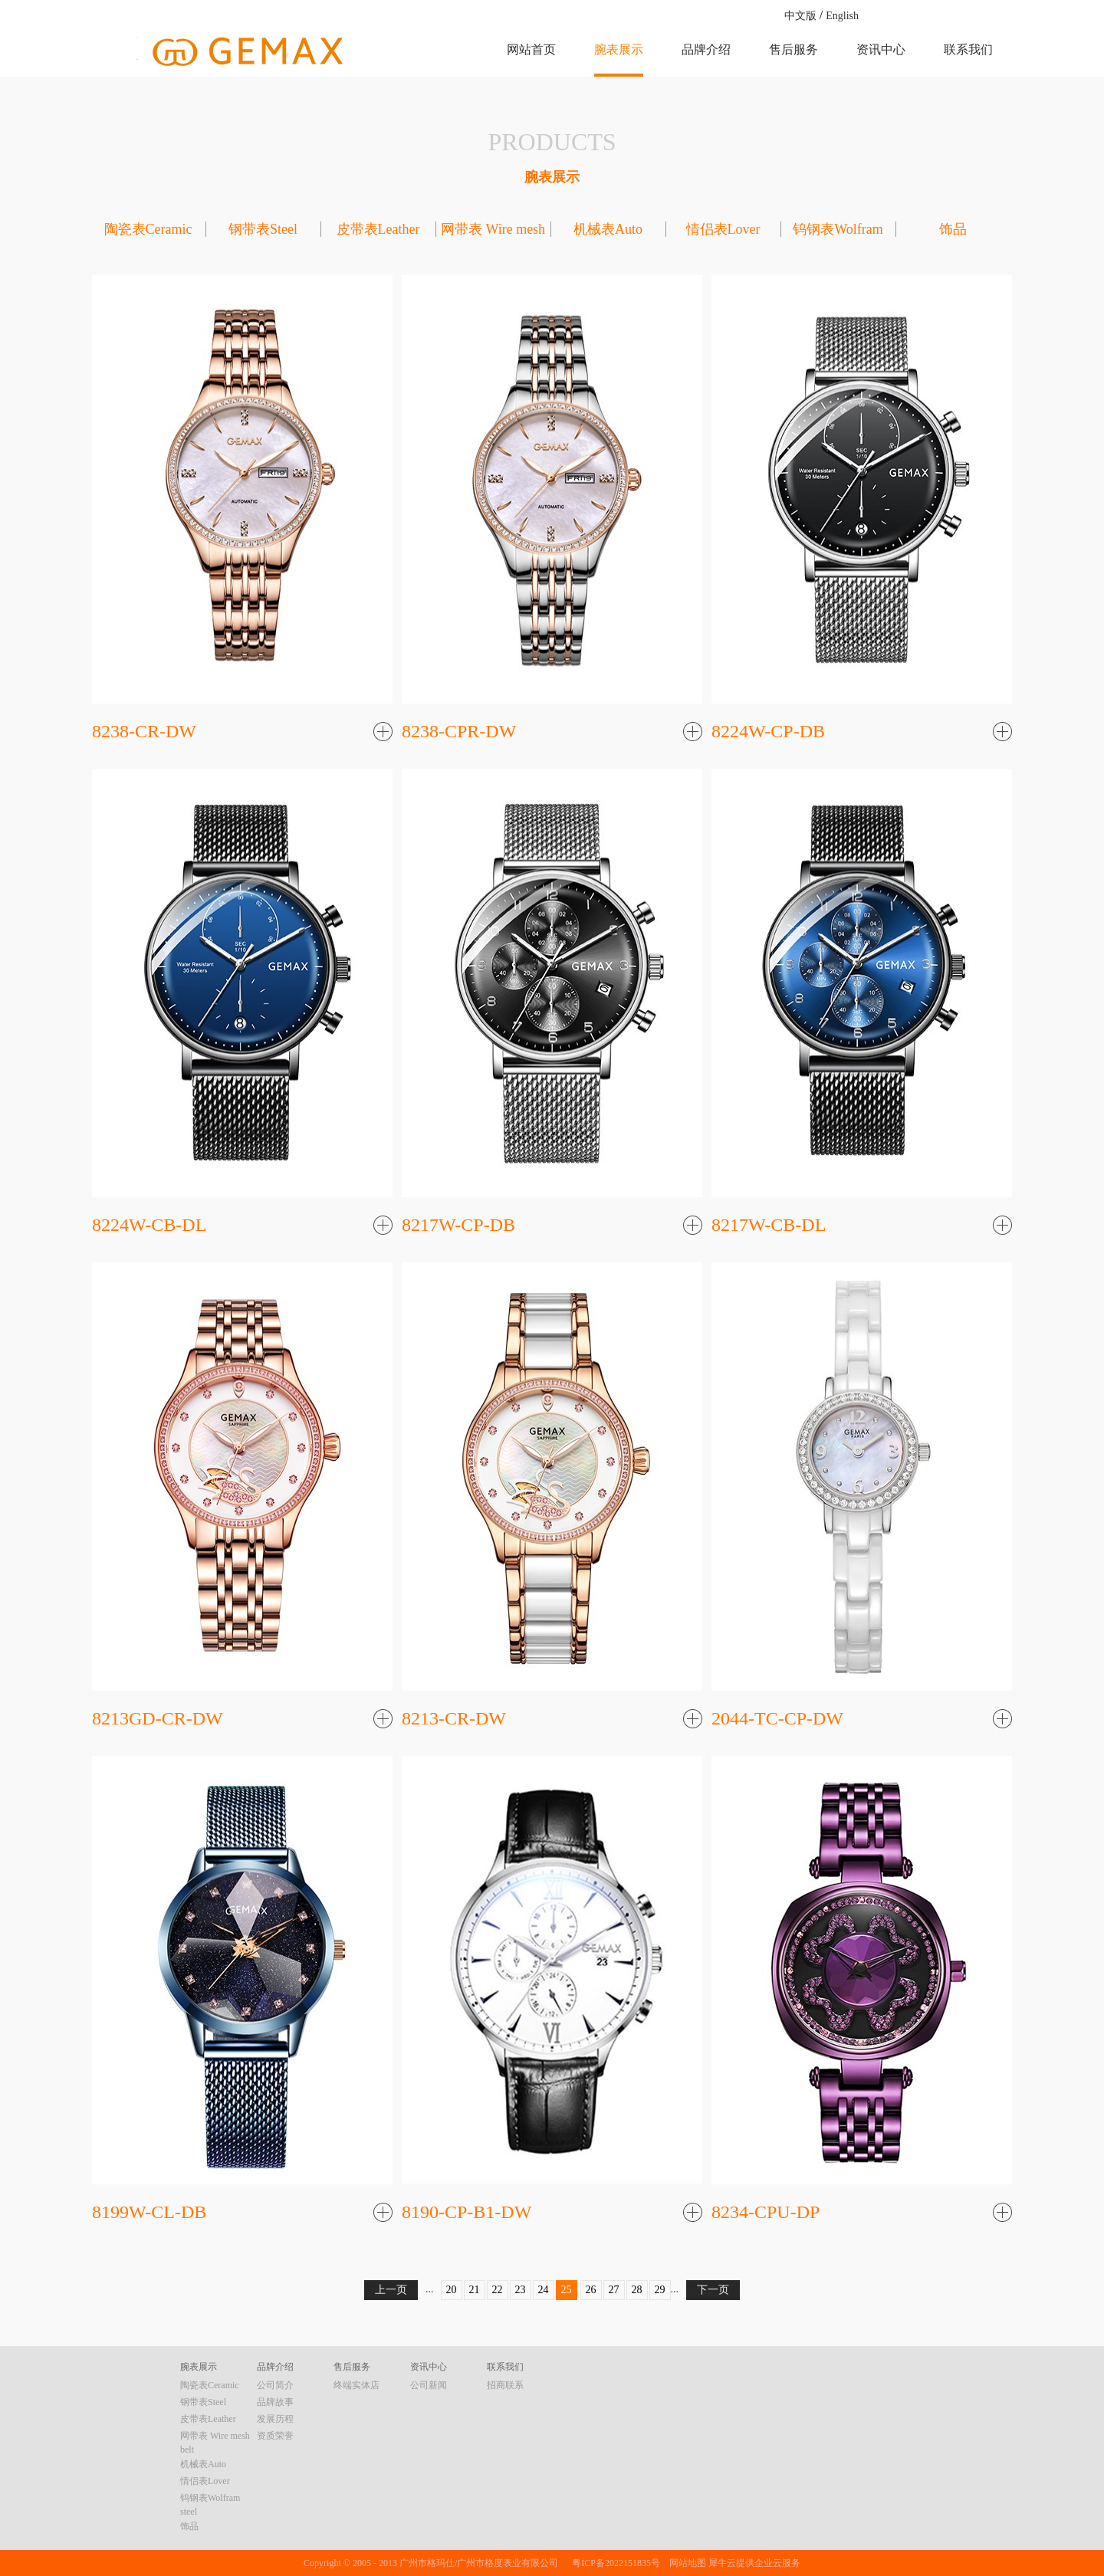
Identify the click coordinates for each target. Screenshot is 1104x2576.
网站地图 (685, 2563)
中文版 (800, 15)
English (842, 15)
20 (451, 2289)
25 (566, 2289)
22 (497, 2289)
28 (637, 2289)
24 (543, 2289)
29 (660, 2289)
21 (474, 2289)
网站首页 (531, 49)
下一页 (713, 2289)
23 (520, 2289)
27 (614, 2289)
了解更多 (383, 733)
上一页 (391, 2289)
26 (591, 2289)
